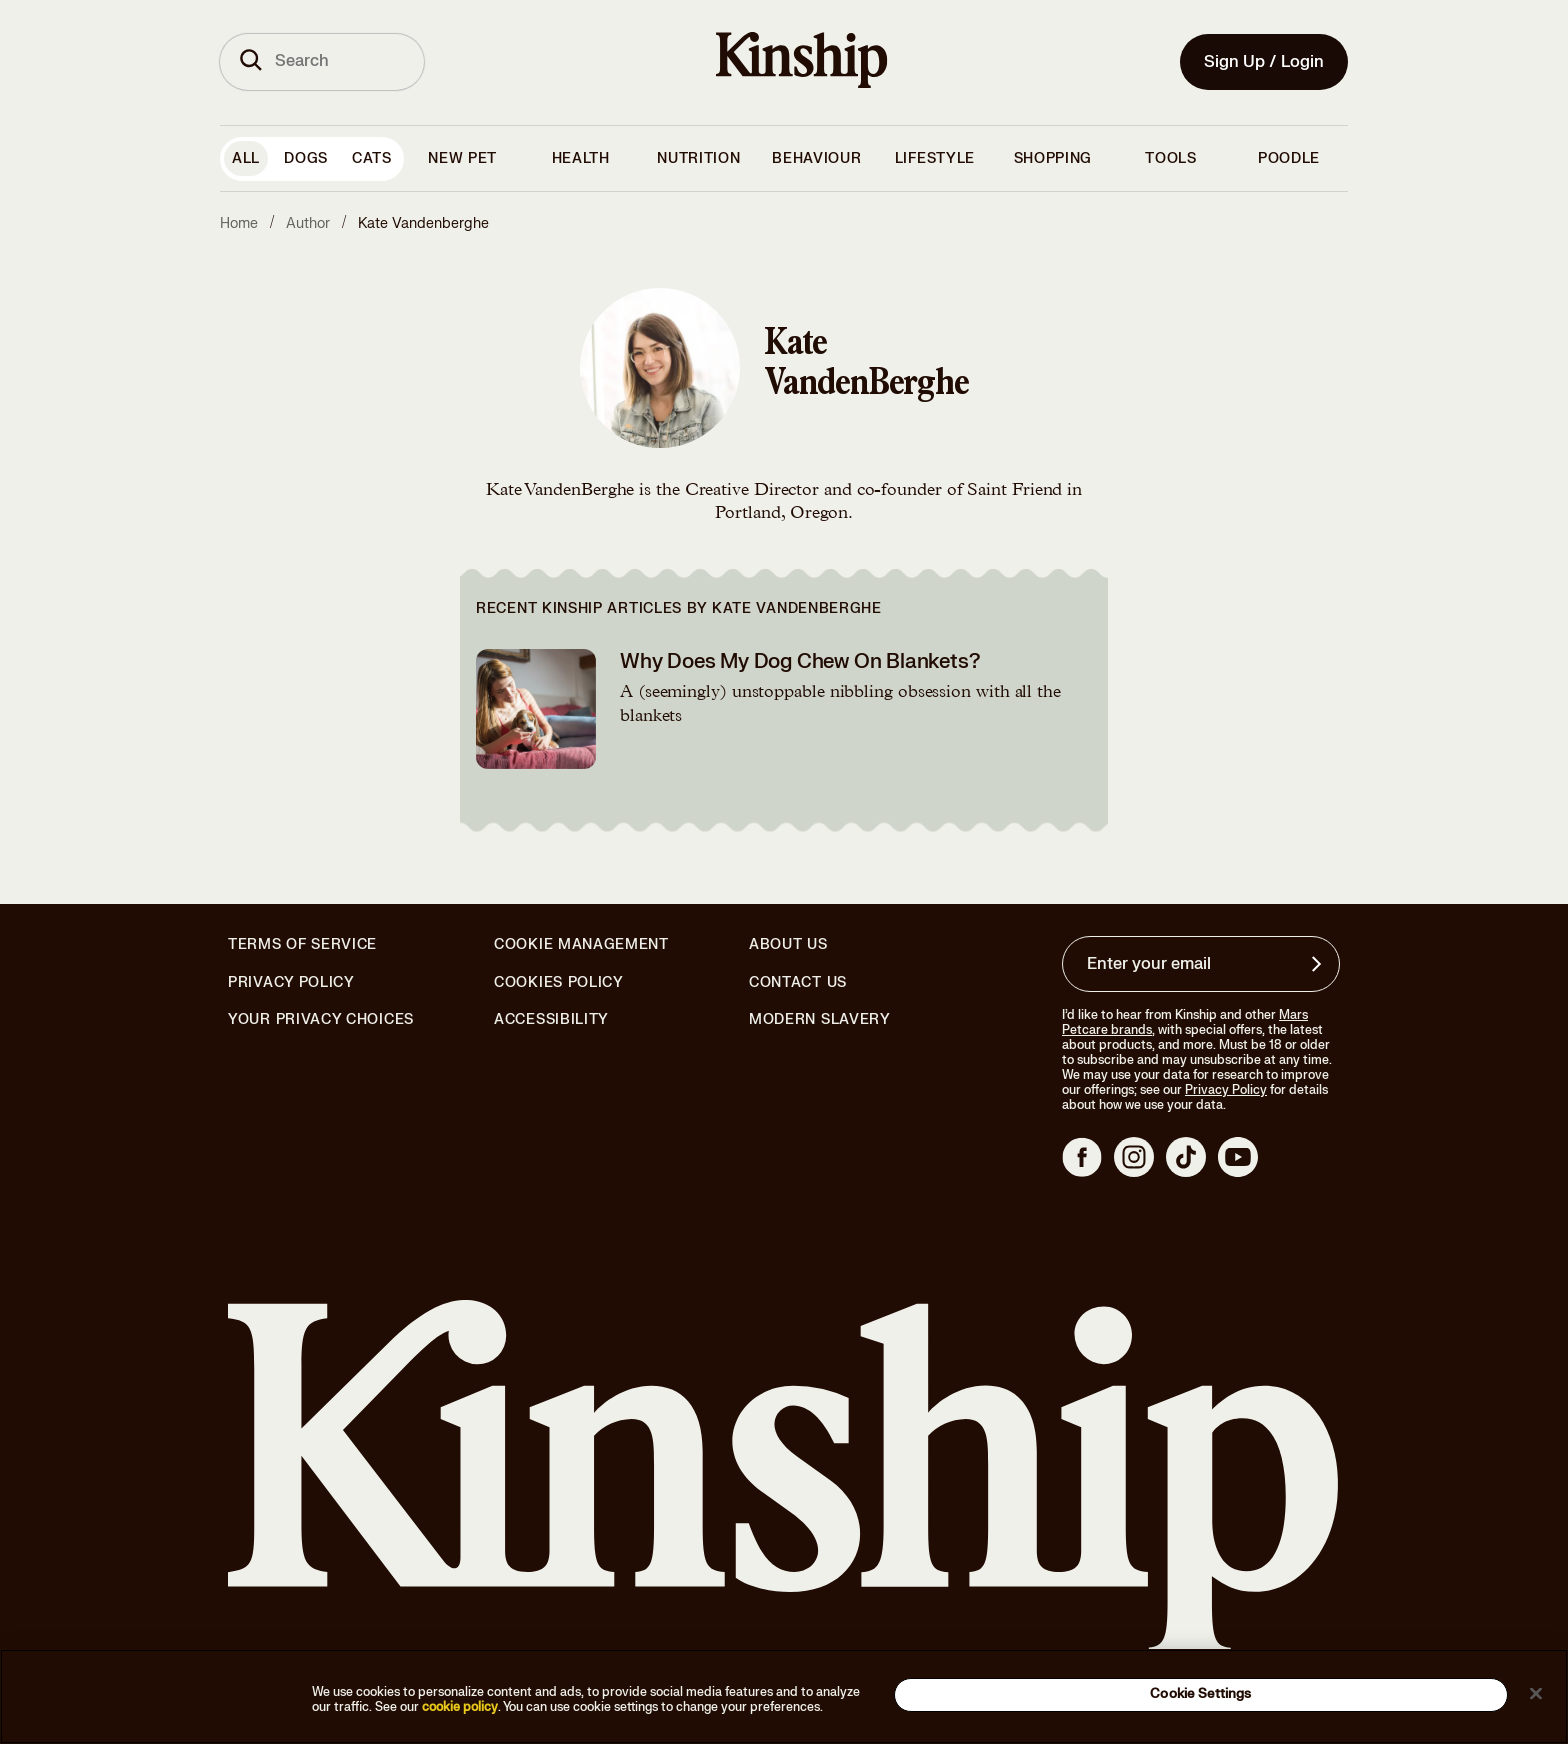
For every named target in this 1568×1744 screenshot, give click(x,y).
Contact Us (798, 982)
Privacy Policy (291, 983)
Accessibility (551, 1020)
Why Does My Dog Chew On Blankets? (800, 661)
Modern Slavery (820, 1020)
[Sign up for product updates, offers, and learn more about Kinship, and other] (1319, 964)
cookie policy (460, 1707)
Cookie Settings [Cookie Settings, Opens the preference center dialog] (1200, 1694)
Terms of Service (302, 944)
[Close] (1536, 1693)
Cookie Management (581, 944)
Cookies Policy (559, 983)
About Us (788, 944)
